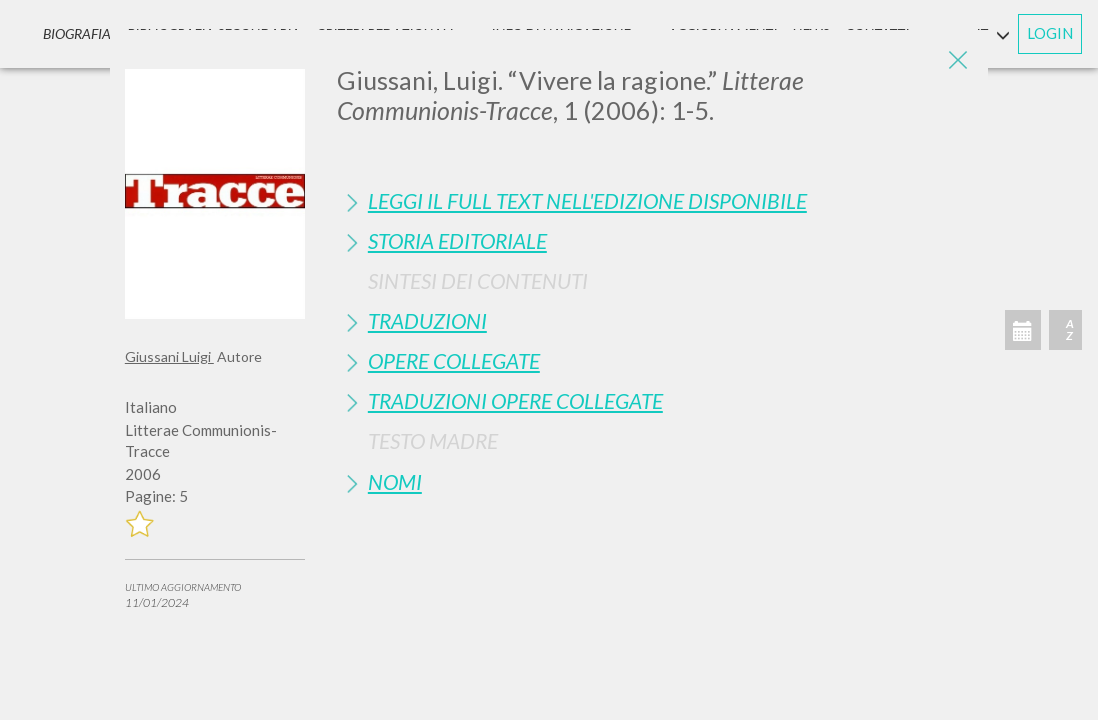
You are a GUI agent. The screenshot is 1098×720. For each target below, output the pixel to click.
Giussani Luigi (169, 356)
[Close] (958, 60)
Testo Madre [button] (433, 440)
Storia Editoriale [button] (457, 240)
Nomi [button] (395, 481)
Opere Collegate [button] (454, 360)
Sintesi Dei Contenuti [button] (478, 280)
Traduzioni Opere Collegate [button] (515, 400)
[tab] (655, 200)
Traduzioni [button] (427, 320)
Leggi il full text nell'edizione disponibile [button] (587, 200)
